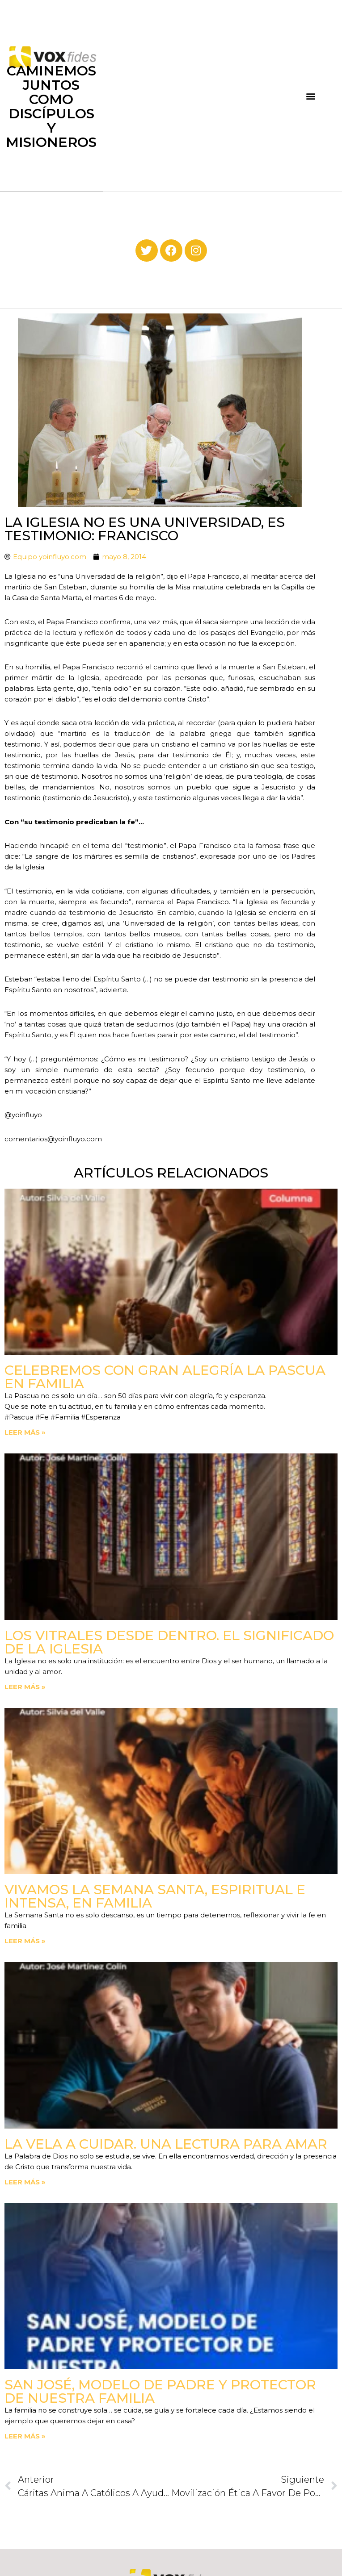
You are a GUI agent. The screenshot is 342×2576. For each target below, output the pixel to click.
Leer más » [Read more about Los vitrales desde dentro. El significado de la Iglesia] (25, 1687)
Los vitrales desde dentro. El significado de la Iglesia (169, 1642)
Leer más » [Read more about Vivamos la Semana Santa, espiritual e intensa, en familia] (25, 1941)
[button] (310, 95)
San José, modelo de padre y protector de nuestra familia (160, 2391)
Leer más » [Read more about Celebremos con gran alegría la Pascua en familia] (25, 1432)
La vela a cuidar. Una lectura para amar (165, 2144)
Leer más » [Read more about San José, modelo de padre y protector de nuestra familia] (25, 2436)
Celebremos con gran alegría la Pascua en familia (164, 1377)
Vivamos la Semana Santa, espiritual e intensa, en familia (154, 1896)
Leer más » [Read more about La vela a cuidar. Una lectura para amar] (25, 2182)
